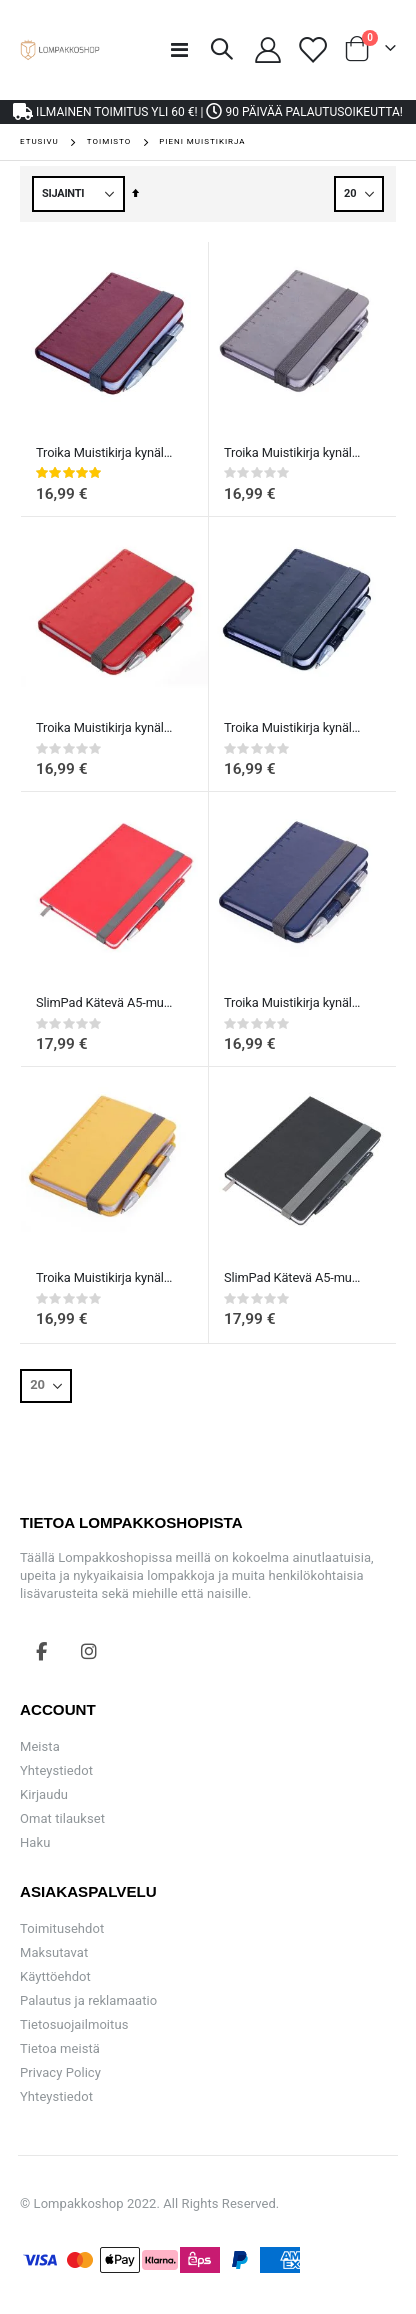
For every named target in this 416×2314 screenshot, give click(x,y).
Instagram (89, 1651)
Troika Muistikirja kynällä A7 (104, 452)
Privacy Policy (60, 2072)
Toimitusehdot (62, 1928)
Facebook (42, 1651)
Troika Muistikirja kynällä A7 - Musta (292, 727)
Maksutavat (54, 1952)
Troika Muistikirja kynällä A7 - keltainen (104, 1277)
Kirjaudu (44, 1794)
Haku (35, 1842)
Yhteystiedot (56, 1770)
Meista (40, 1746)
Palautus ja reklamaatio (88, 2000)
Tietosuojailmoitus (74, 2024)
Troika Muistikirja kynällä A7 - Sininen (292, 1002)
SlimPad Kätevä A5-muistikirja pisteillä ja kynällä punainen (104, 1002)
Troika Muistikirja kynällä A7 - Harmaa (292, 452)
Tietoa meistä (60, 2048)
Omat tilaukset (62, 1818)
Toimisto (109, 142)
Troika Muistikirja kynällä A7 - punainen (104, 727)
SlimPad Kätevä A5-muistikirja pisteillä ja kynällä (292, 1277)
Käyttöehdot (55, 1976)
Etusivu (39, 141)
